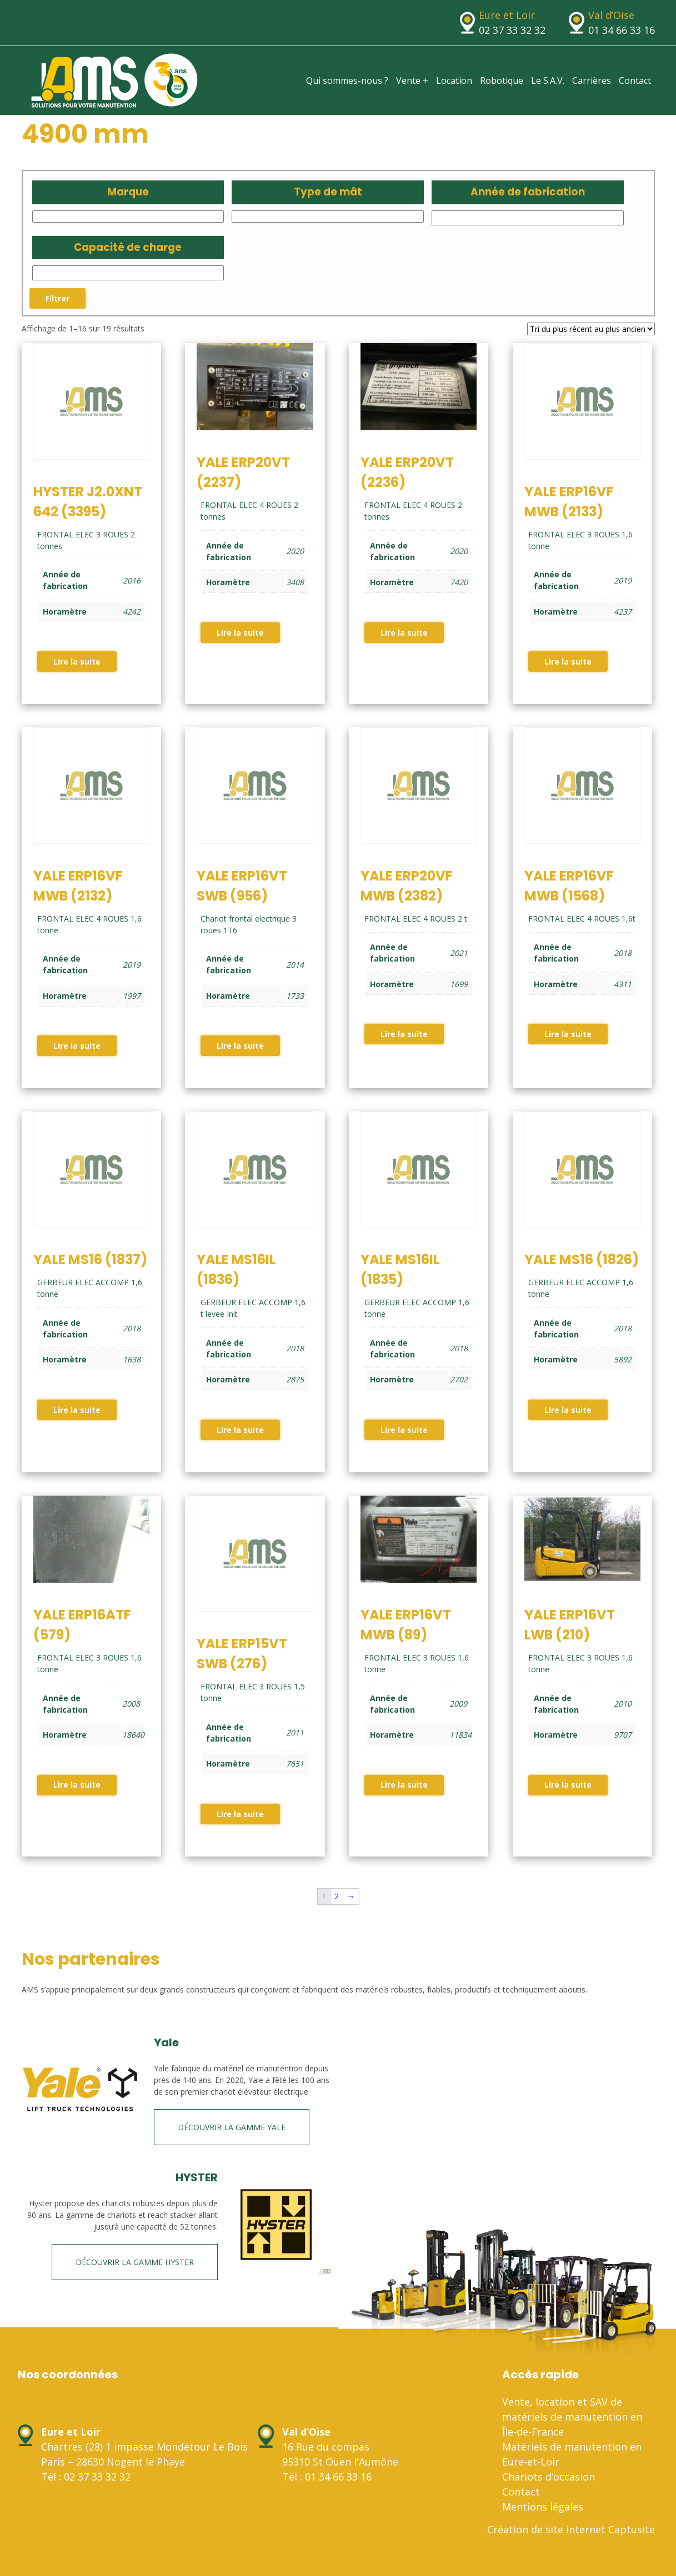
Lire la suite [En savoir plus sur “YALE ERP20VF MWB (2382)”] (404, 1034)
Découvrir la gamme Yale (232, 2127)
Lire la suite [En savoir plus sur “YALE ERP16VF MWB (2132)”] (77, 1045)
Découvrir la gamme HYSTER (135, 2262)
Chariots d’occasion (548, 2476)
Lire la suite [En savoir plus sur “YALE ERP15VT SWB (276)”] (240, 1814)
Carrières (591, 80)
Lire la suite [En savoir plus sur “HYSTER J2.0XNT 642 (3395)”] (77, 661)
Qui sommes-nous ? (347, 80)
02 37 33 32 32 (512, 30)
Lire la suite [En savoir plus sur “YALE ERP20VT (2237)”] (240, 632)
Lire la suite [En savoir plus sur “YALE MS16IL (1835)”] (404, 1430)
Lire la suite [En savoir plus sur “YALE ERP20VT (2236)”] (404, 632)
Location (454, 80)
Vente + (412, 80)
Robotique (501, 80)
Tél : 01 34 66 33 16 (327, 2476)
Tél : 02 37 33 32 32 (86, 2476)
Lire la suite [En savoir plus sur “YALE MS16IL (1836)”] (240, 1430)
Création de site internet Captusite (571, 2529)
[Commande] (591, 329)
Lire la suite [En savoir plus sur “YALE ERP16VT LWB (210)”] (568, 1784)
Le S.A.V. (547, 80)
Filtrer (57, 298)
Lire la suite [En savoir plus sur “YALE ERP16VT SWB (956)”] (240, 1045)
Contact (635, 80)
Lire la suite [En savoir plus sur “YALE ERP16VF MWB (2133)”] (568, 661)
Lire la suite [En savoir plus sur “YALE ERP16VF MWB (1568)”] (568, 1034)
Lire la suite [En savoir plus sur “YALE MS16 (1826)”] (568, 1410)
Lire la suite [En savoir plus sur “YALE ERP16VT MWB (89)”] (404, 1784)
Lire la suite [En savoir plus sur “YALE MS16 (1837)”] (77, 1410)
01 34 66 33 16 (621, 30)
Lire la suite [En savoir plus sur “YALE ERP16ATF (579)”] (77, 1784)
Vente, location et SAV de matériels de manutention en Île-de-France (572, 2416)
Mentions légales (542, 2506)
